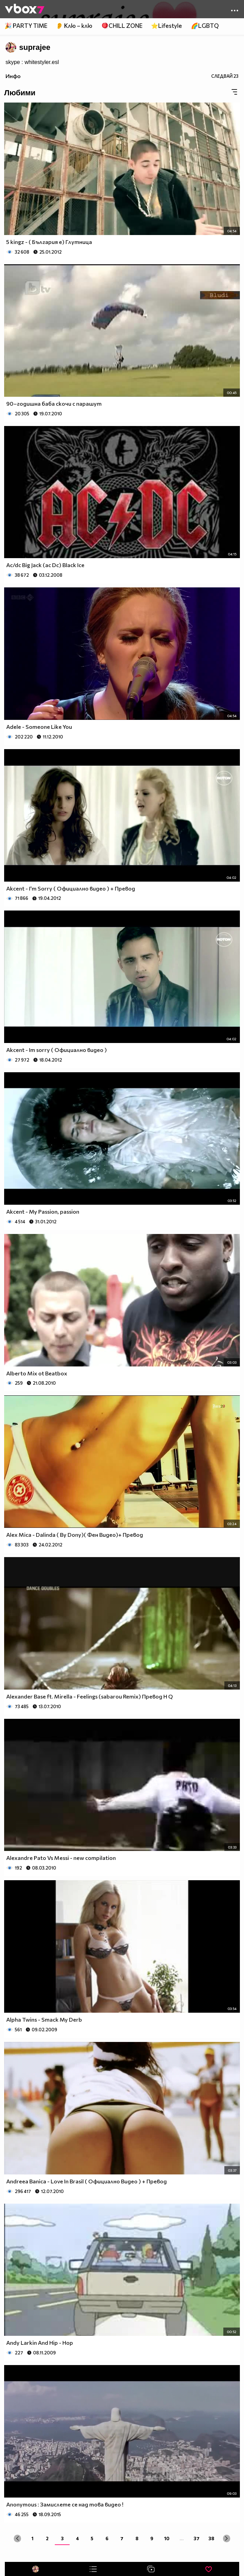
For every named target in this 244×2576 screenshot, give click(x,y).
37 (197, 2538)
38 (211, 2538)
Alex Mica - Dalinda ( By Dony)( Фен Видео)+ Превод (74, 1534)
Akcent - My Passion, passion (42, 1211)
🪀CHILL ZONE (121, 25)
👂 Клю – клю (74, 25)
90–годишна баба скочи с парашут (54, 403)
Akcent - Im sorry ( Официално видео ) (56, 1049)
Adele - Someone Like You (39, 726)
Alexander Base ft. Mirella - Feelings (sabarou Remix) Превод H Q (89, 1696)
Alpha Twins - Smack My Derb (44, 2019)
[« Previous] (17, 2538)
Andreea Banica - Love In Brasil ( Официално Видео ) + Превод (86, 2181)
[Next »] (226, 2538)
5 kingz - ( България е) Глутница (49, 241)
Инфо (13, 76)
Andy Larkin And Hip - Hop (39, 2342)
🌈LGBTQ (205, 25)
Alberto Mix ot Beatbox (36, 1373)
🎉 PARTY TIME (25, 25)
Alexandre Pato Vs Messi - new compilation (61, 1857)
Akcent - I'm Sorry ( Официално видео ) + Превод (70, 888)
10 (167, 2538)
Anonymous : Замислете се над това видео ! (64, 2504)
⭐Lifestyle (166, 25)
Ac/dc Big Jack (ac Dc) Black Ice (45, 565)
